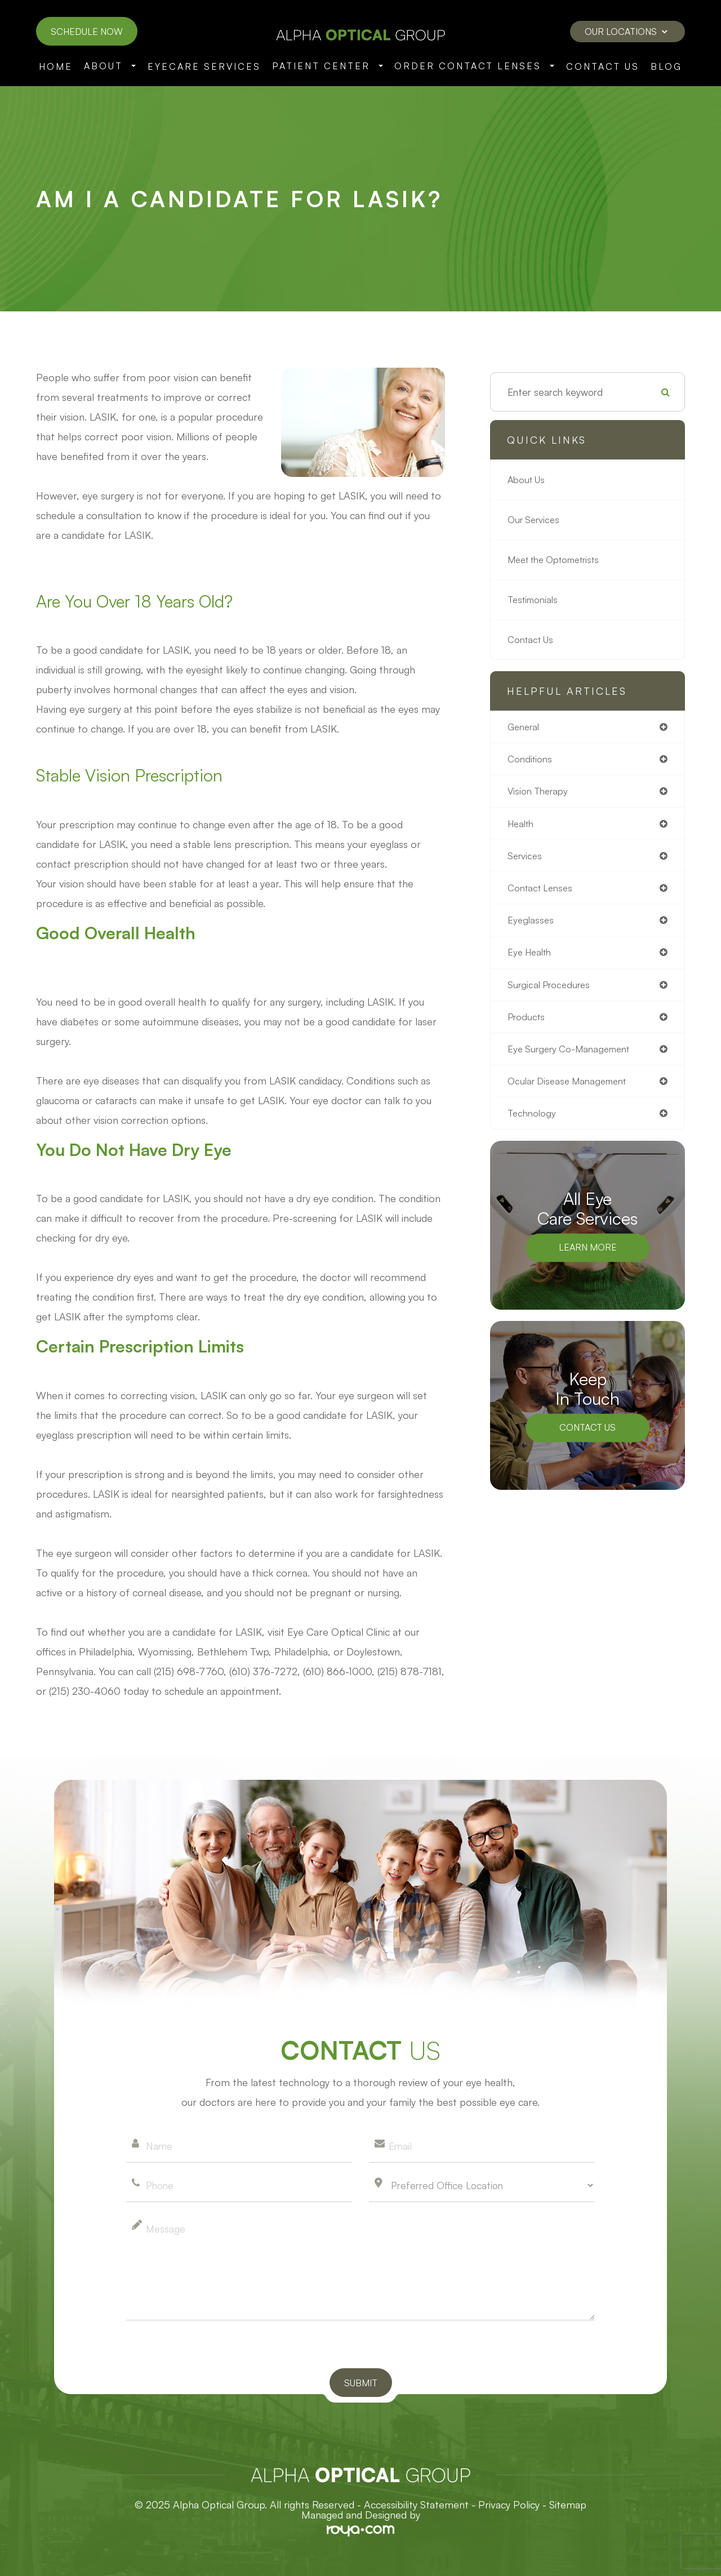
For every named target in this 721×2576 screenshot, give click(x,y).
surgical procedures (551, 991)
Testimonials (535, 599)
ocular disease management (571, 1090)
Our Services (535, 520)
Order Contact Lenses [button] (474, 66)
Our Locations (626, 31)
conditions (531, 760)
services (526, 859)
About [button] (110, 66)
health (522, 826)
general (525, 727)
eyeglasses (531, 925)
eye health (531, 958)
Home (56, 66)
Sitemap (567, 2504)
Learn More (588, 1258)
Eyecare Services (204, 66)
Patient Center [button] (327, 66)
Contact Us (602, 66)
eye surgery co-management (573, 1057)
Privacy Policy (509, 2504)
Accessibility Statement (416, 2504)
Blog (666, 66)
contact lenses (542, 892)
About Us (528, 480)
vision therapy (539, 793)
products (528, 1024)
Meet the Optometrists (559, 559)
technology (533, 1123)
